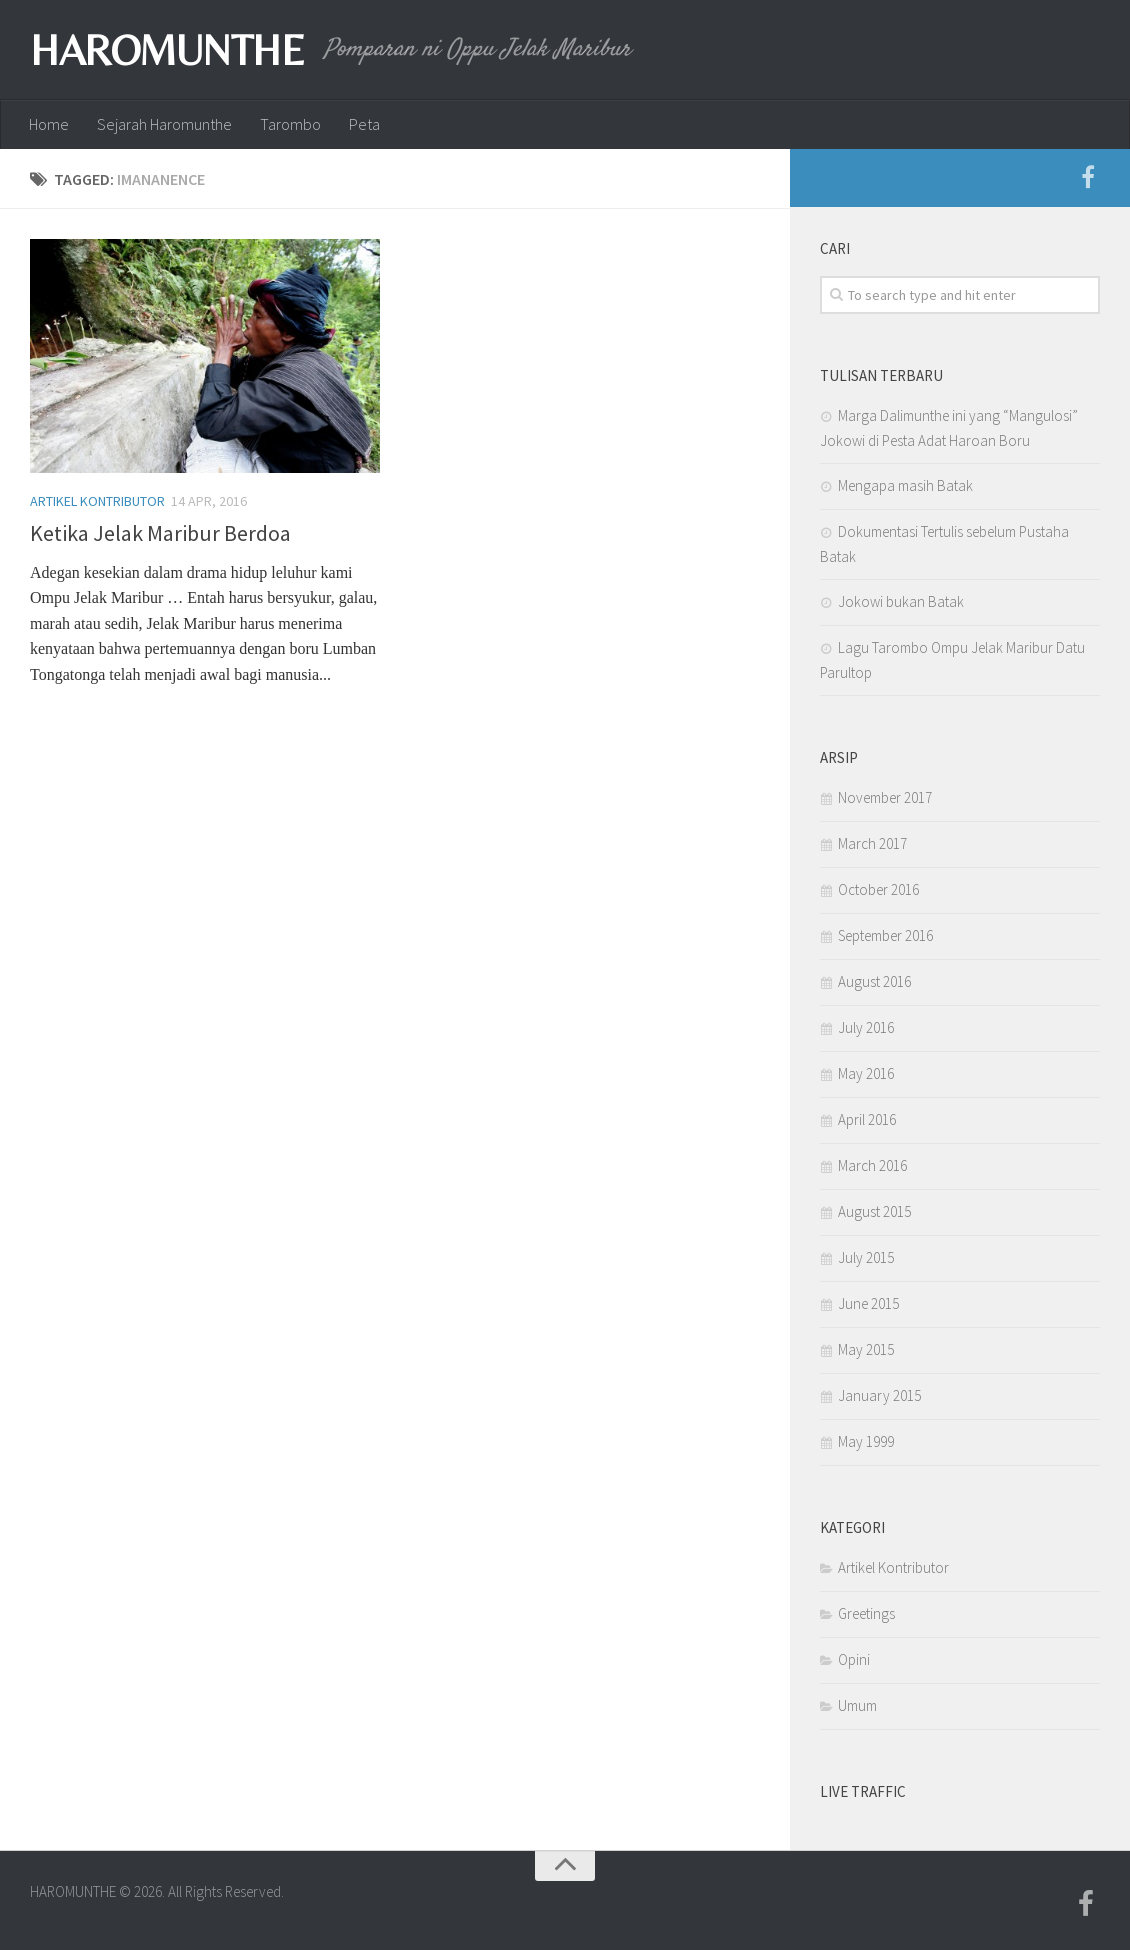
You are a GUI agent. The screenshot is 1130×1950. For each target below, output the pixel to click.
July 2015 (866, 1257)
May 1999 (866, 1441)
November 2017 (885, 797)
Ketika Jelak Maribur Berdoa (160, 533)
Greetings (866, 1613)
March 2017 (872, 843)
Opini (854, 1659)
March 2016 (872, 1165)
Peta (364, 124)
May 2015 (866, 1349)
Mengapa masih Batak (905, 485)
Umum (857, 1705)
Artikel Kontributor (97, 501)
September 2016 (885, 935)
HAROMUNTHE (167, 50)
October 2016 (878, 889)
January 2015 (879, 1395)
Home (49, 124)
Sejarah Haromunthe (164, 124)
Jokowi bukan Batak (901, 601)
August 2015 (874, 1211)
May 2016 (866, 1073)
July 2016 (866, 1027)
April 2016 (867, 1119)
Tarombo (290, 124)
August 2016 (874, 981)
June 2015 (868, 1303)
